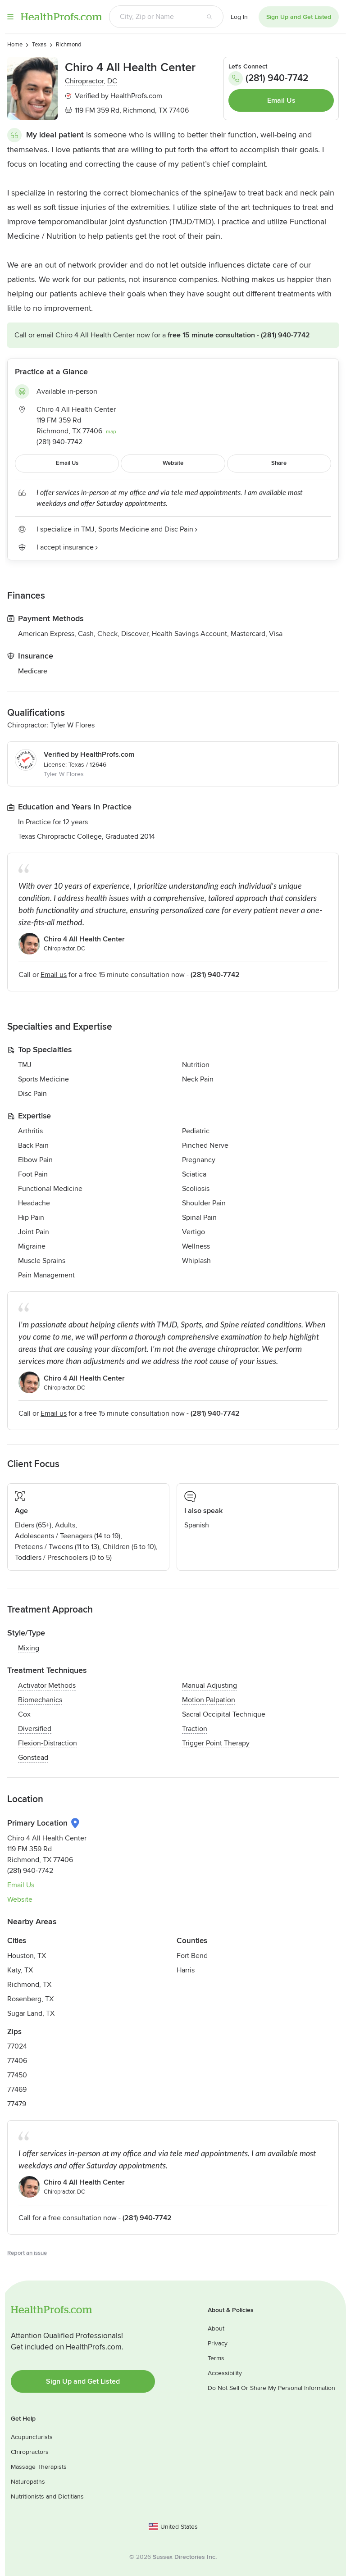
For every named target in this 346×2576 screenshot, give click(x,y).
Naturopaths (28, 2481)
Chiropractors (30, 2452)
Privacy (218, 2343)
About (216, 2328)
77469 (17, 2089)
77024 (17, 2046)
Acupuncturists (32, 2437)
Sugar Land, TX (31, 2013)
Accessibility (225, 2373)
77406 (17, 2060)
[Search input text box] (152, 16)
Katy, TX (20, 1970)
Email (45, 335)
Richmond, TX (29, 1984)
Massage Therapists (39, 2467)
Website (19, 1899)
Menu (10, 16)
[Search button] (209, 16)
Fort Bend (192, 1955)
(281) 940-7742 (268, 78)
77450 (17, 2075)
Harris (186, 1970)
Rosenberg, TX (30, 1999)
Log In (239, 17)
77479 (16, 2103)
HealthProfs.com (61, 16)
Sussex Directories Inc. (185, 2557)
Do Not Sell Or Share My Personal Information (271, 2388)
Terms (216, 2358)
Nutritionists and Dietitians (47, 2496)
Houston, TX (26, 1955)
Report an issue (27, 2253)
